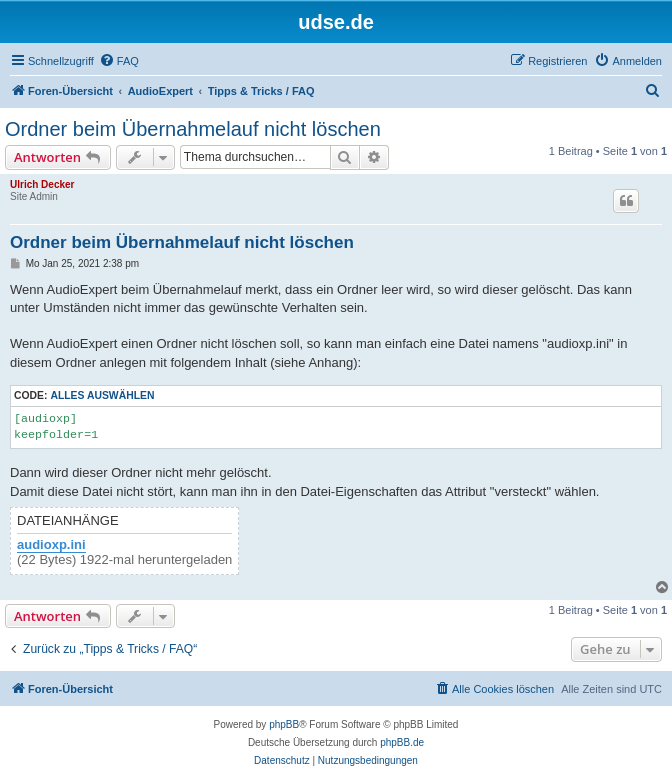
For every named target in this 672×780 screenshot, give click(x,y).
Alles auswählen (102, 395)
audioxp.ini (51, 545)
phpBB (284, 724)
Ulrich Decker (42, 184)
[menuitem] (119, 61)
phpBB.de (402, 742)
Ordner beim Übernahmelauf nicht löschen (193, 129)
